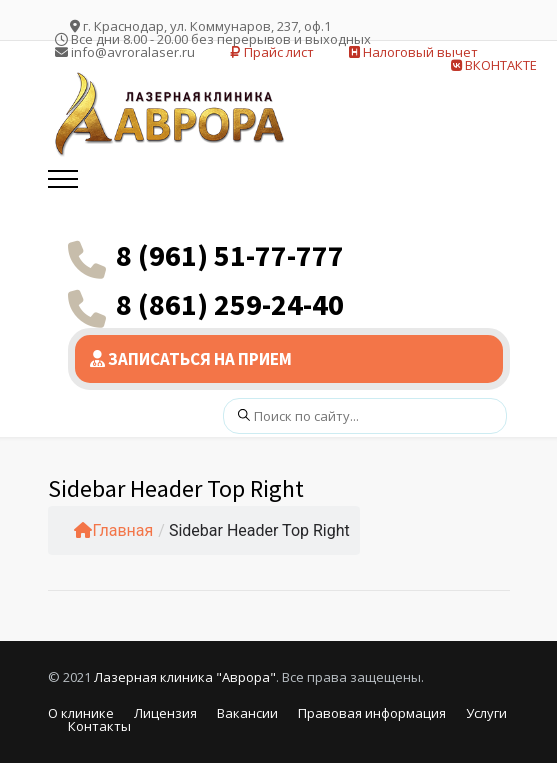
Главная (114, 530)
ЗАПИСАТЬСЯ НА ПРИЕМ (191, 359)
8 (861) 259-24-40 (230, 304)
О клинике (81, 713)
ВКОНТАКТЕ (494, 65)
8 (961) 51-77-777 (230, 255)
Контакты (99, 726)
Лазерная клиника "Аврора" (185, 677)
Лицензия (165, 713)
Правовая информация (372, 713)
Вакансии (247, 713)
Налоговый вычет (413, 52)
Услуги (486, 713)
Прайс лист (272, 52)
